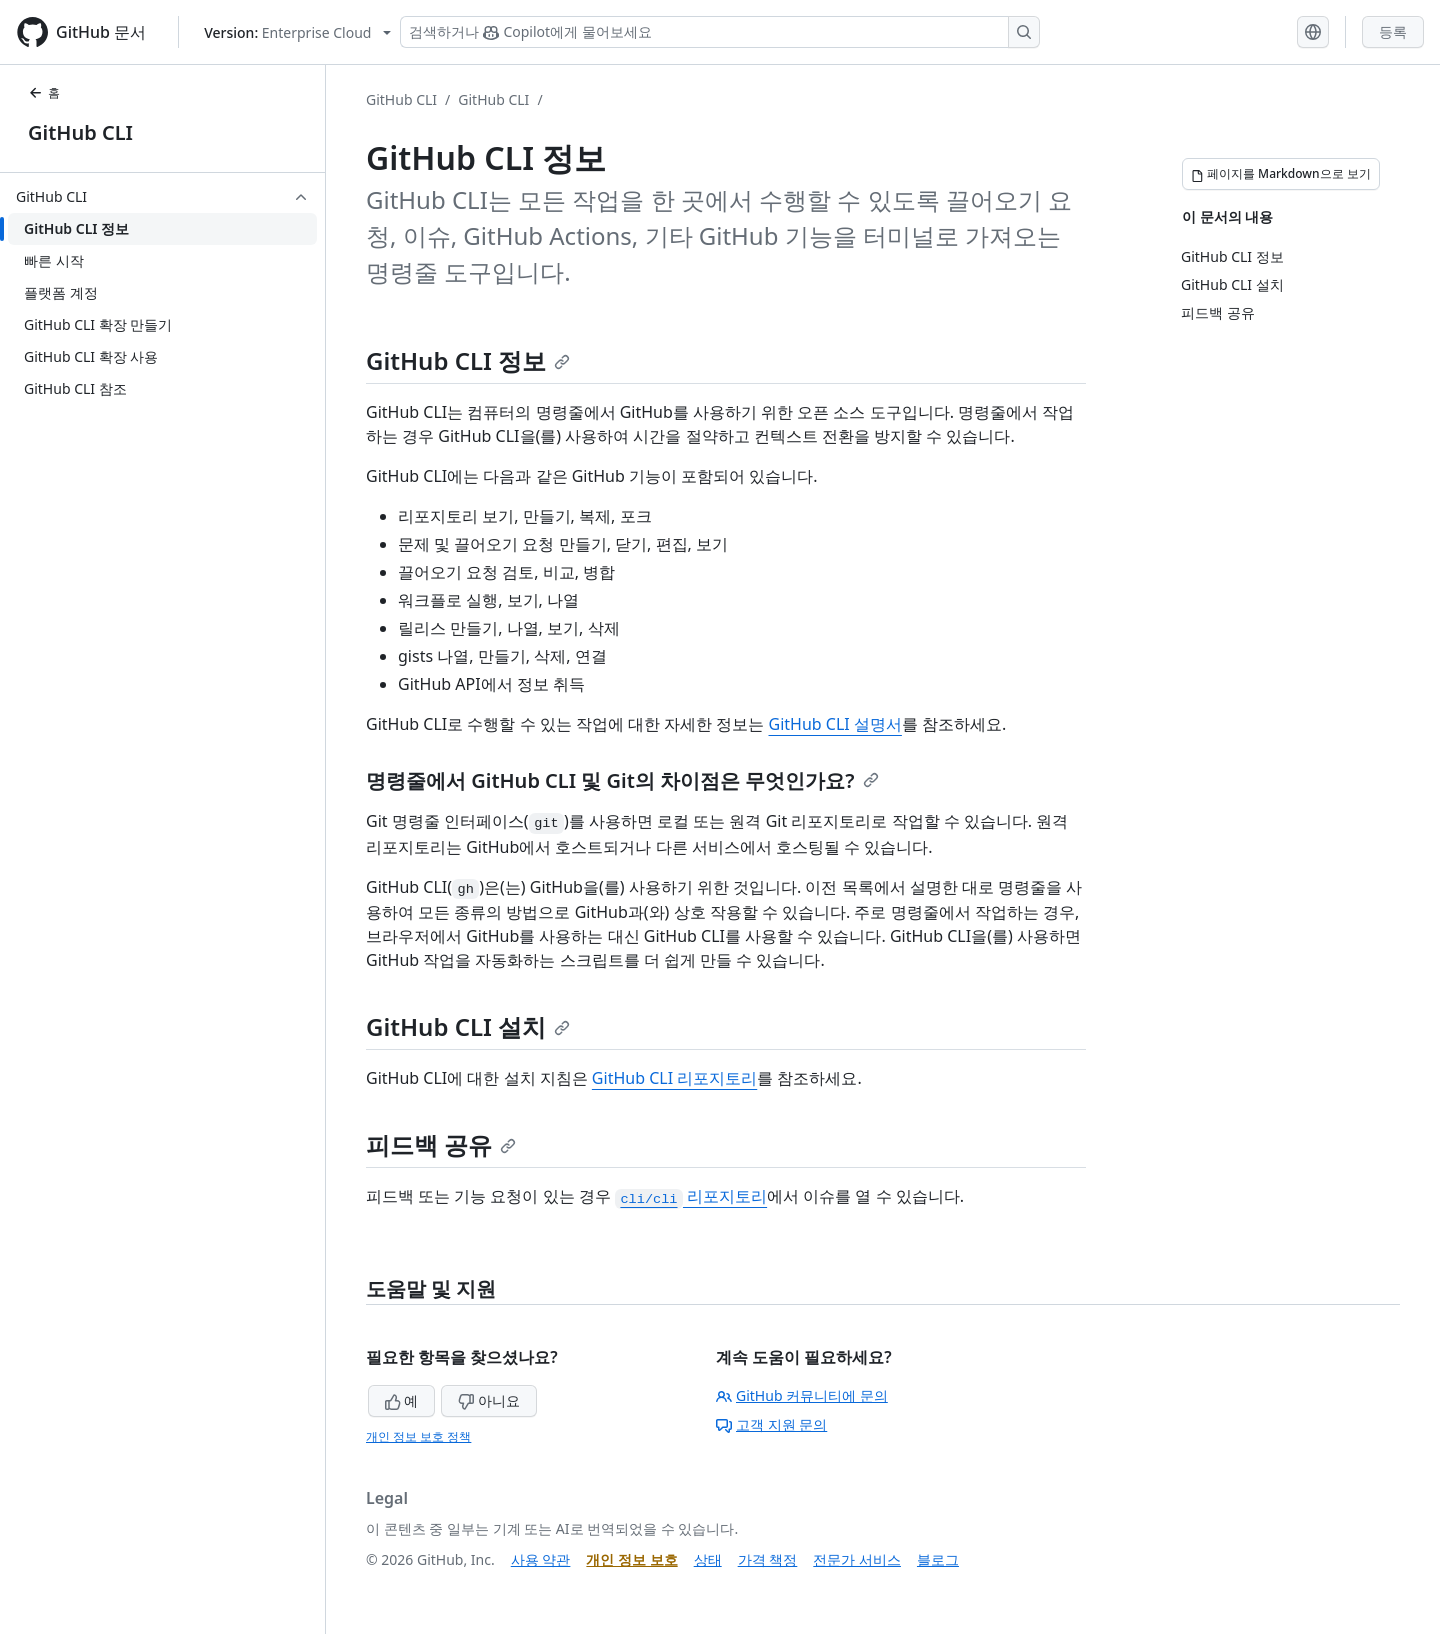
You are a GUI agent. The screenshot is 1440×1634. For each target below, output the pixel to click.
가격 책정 (768, 1559)
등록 (1393, 31)
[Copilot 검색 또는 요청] (720, 32)
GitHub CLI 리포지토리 (674, 1078)
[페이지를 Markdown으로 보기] (1281, 174)
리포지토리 (691, 1196)
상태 (708, 1559)
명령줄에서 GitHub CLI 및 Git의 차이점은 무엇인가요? (622, 780)
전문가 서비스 (857, 1559)
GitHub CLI (80, 132)
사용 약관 (541, 1559)
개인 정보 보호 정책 (418, 1436)
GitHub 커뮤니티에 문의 (802, 1395)
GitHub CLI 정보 (468, 360)
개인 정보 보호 (631, 1559)
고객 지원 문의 (771, 1424)
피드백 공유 (441, 1144)
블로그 (938, 1559)
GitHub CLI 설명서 (835, 724)
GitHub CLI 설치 (468, 1026)
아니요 (489, 1400)
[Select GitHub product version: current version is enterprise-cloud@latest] (297, 32)
